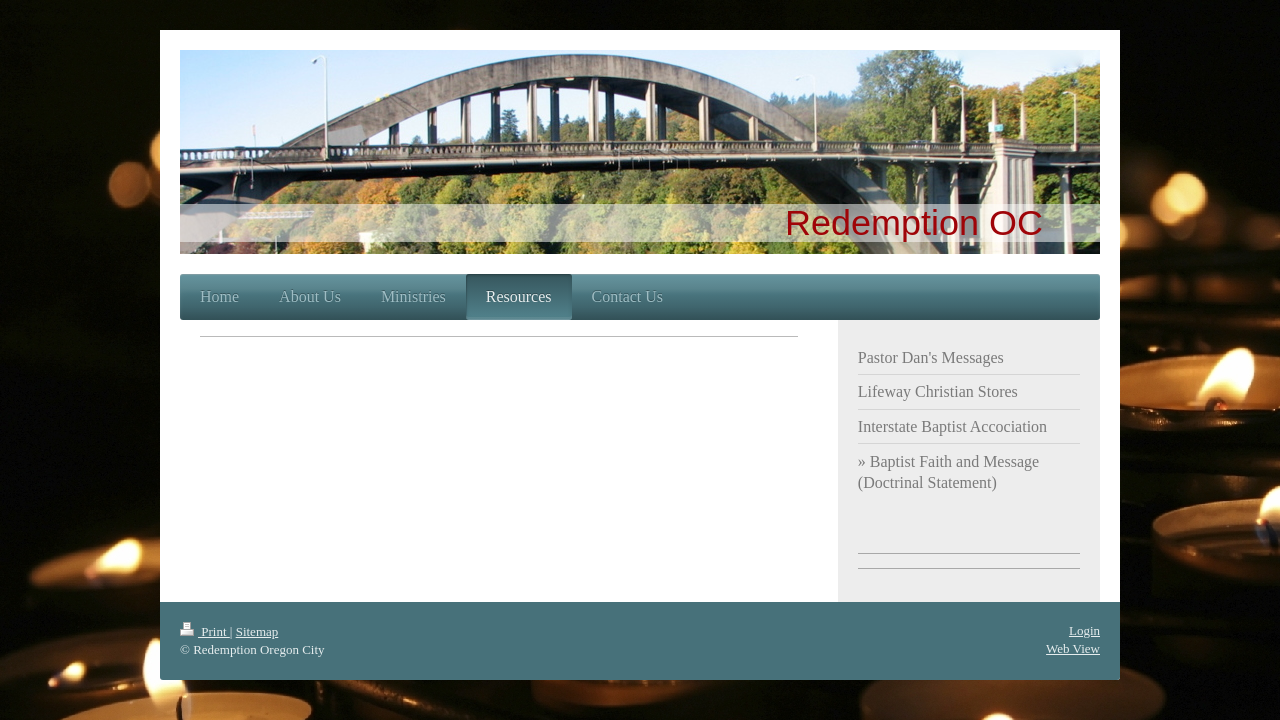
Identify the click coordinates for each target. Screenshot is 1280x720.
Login (1084, 630)
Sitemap (257, 631)
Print (205, 631)
